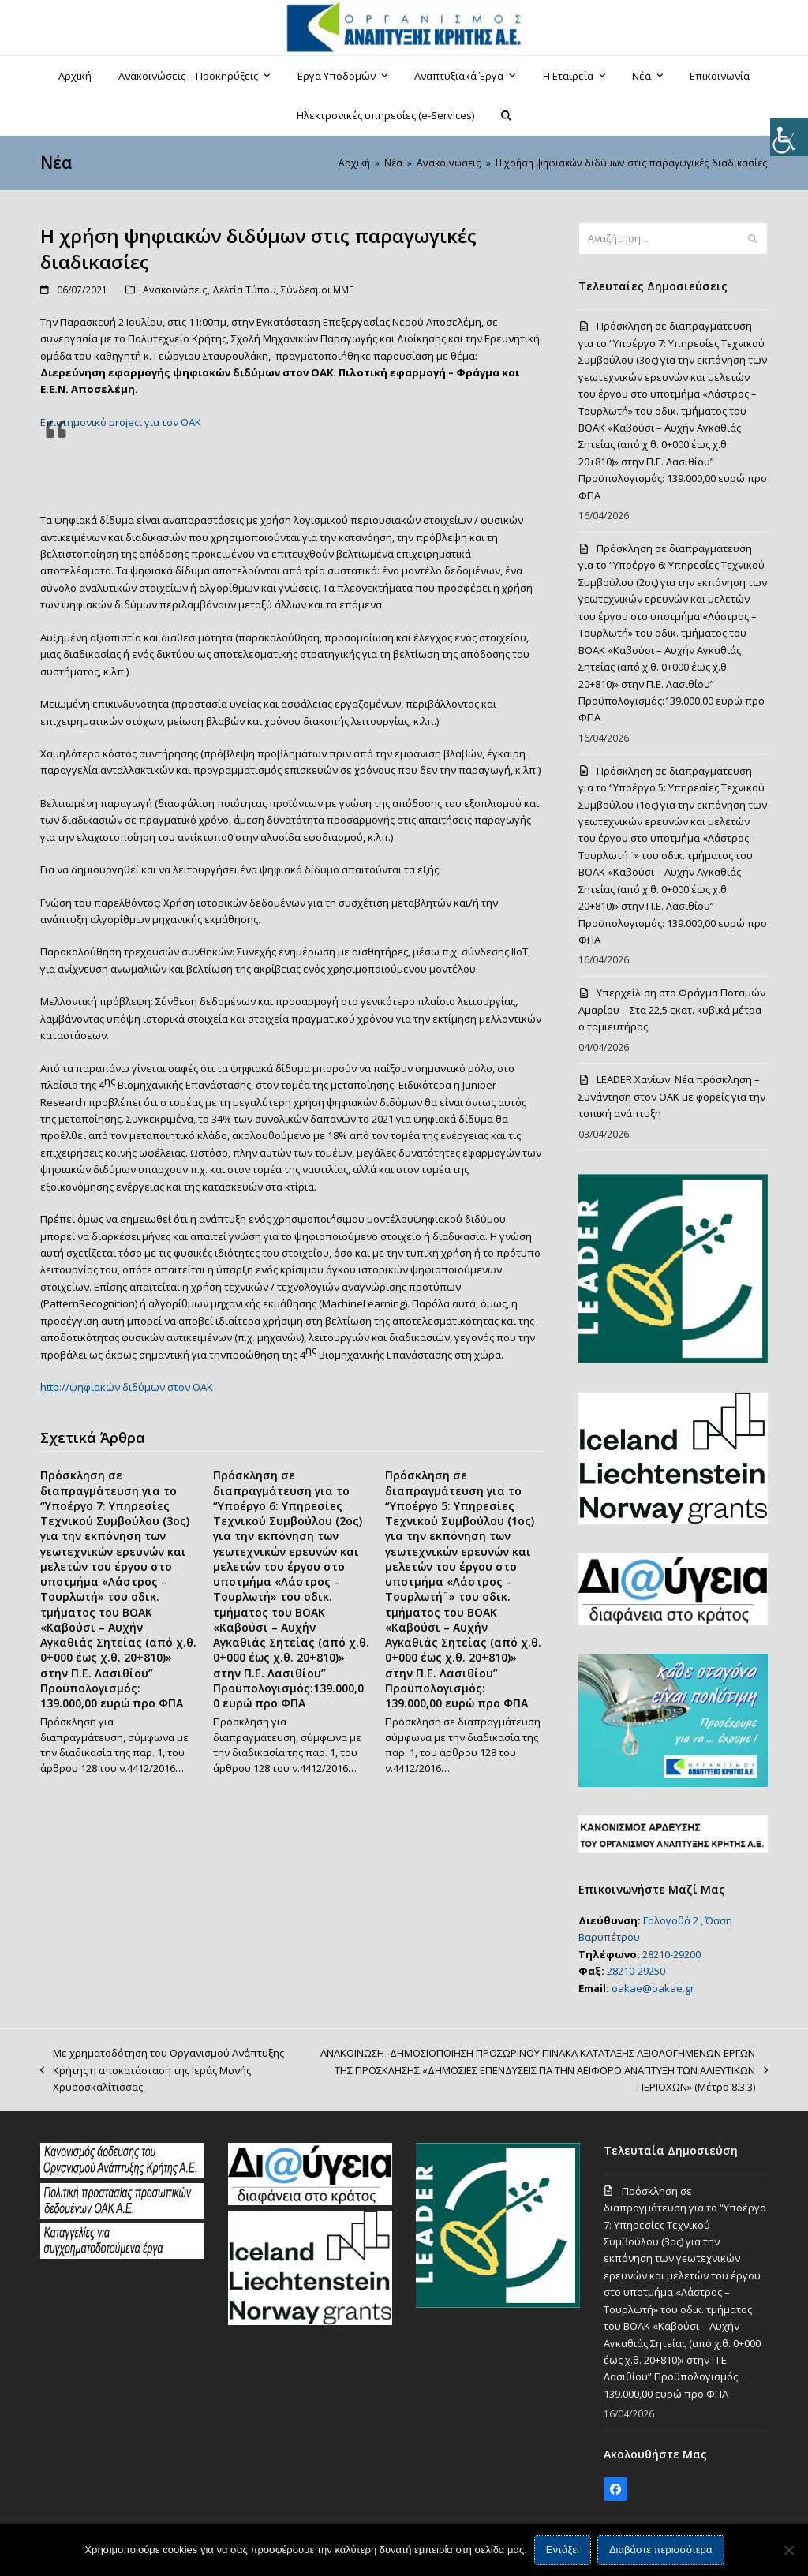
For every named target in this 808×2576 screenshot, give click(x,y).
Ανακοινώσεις (175, 290)
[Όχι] (788, 2550)
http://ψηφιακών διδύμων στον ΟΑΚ (126, 1387)
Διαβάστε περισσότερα (661, 2550)
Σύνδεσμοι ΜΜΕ (317, 290)
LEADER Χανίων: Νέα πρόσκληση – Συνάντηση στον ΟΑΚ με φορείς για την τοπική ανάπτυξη (671, 1096)
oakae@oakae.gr (653, 1988)
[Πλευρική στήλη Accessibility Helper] (789, 137)
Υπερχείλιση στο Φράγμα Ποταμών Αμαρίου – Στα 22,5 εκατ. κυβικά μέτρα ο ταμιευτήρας (671, 1009)
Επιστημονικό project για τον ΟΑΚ (120, 422)
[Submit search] (752, 239)
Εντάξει (562, 2550)
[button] (506, 115)
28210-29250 (636, 1971)
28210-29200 (671, 1954)
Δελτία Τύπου (244, 290)
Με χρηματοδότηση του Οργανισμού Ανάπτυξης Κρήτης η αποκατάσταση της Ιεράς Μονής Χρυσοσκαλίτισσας (162, 2071)
